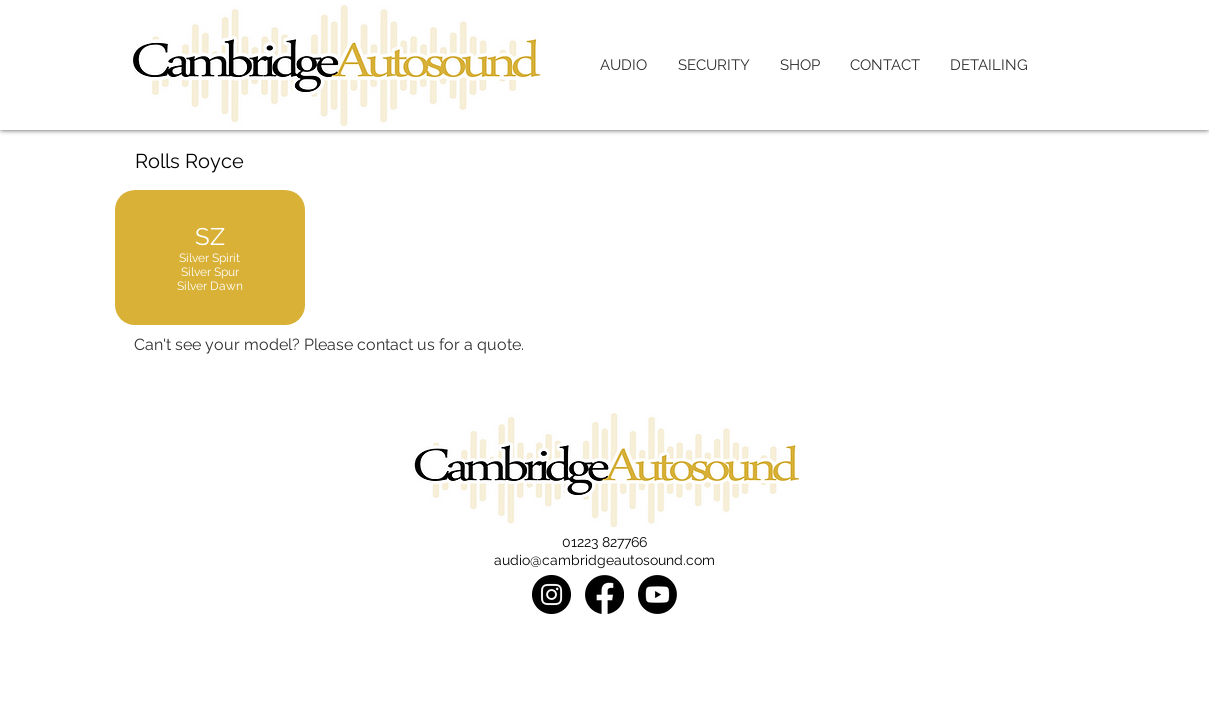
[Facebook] (604, 594)
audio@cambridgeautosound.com (604, 560)
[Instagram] (551, 594)
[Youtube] (657, 594)
